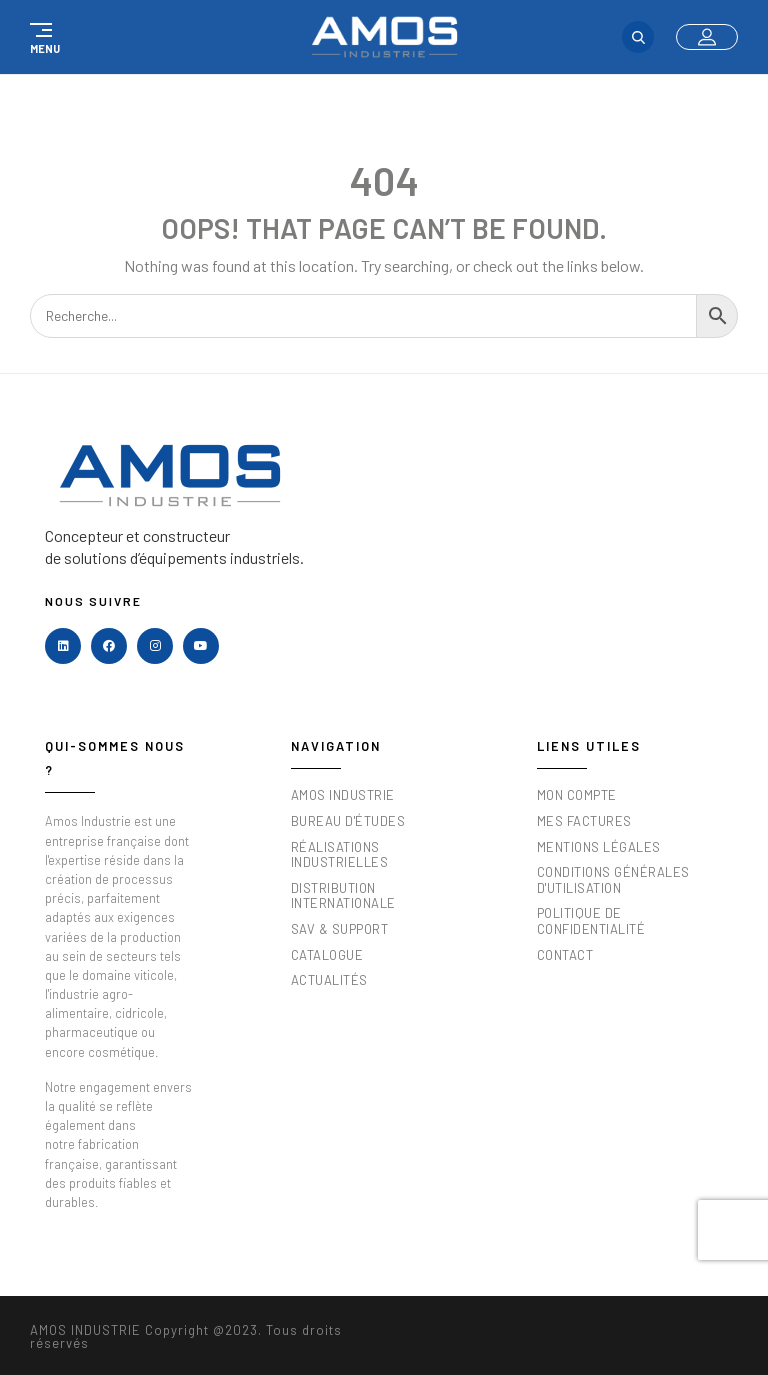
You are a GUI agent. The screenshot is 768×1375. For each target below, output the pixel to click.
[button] (42, 37)
